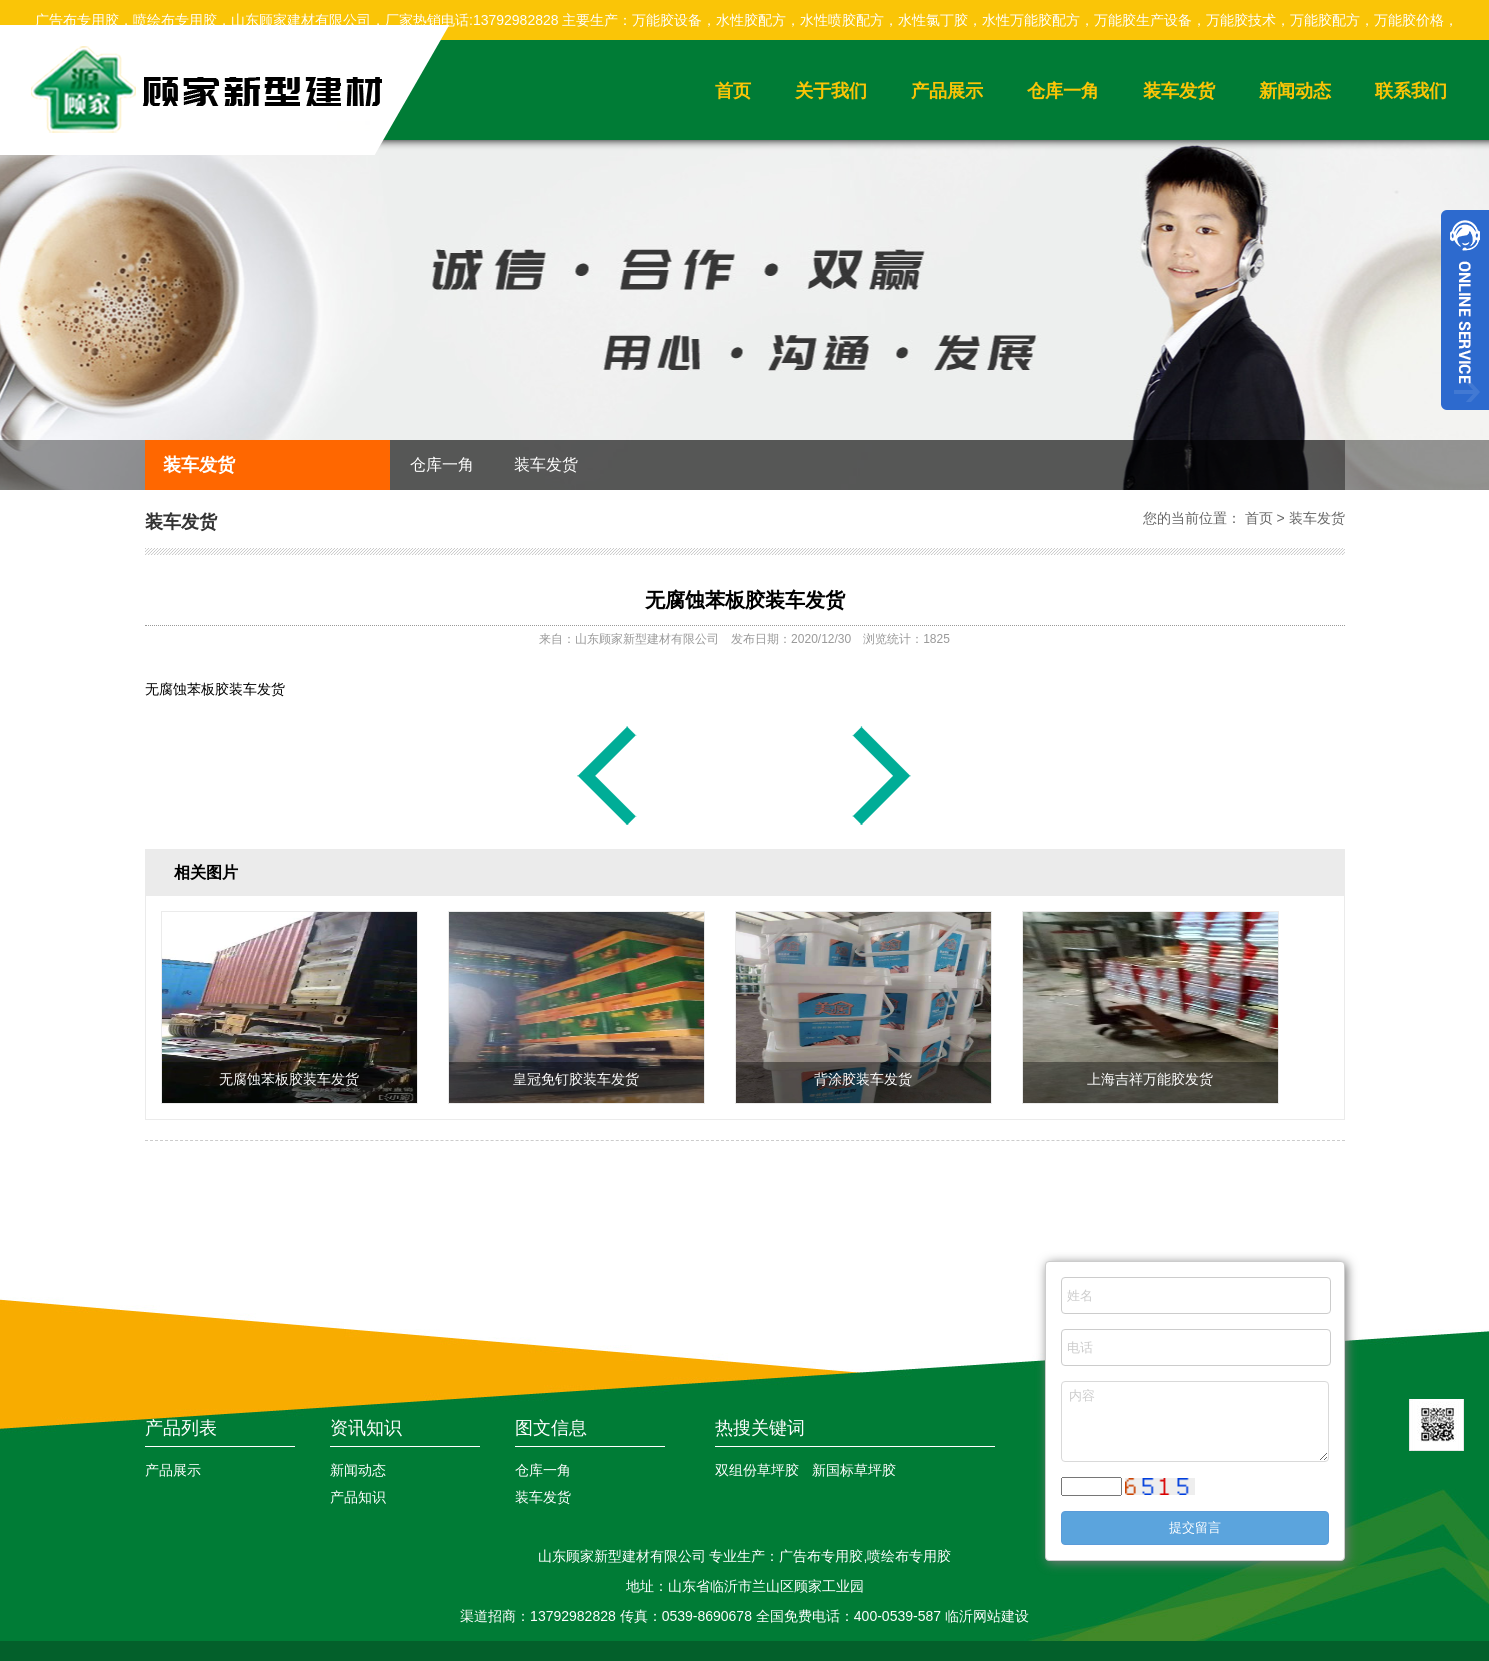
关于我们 (831, 91)
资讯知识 (366, 1428)
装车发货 (1179, 91)
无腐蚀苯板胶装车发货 (745, 600)
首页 (733, 91)
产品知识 (358, 1497)
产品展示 (947, 91)
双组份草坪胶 (757, 1470)
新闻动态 (1295, 91)
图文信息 (551, 1428)
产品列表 (181, 1428)
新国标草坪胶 (854, 1470)
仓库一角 (1063, 91)
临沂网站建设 (987, 1616)
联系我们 (1411, 91)
